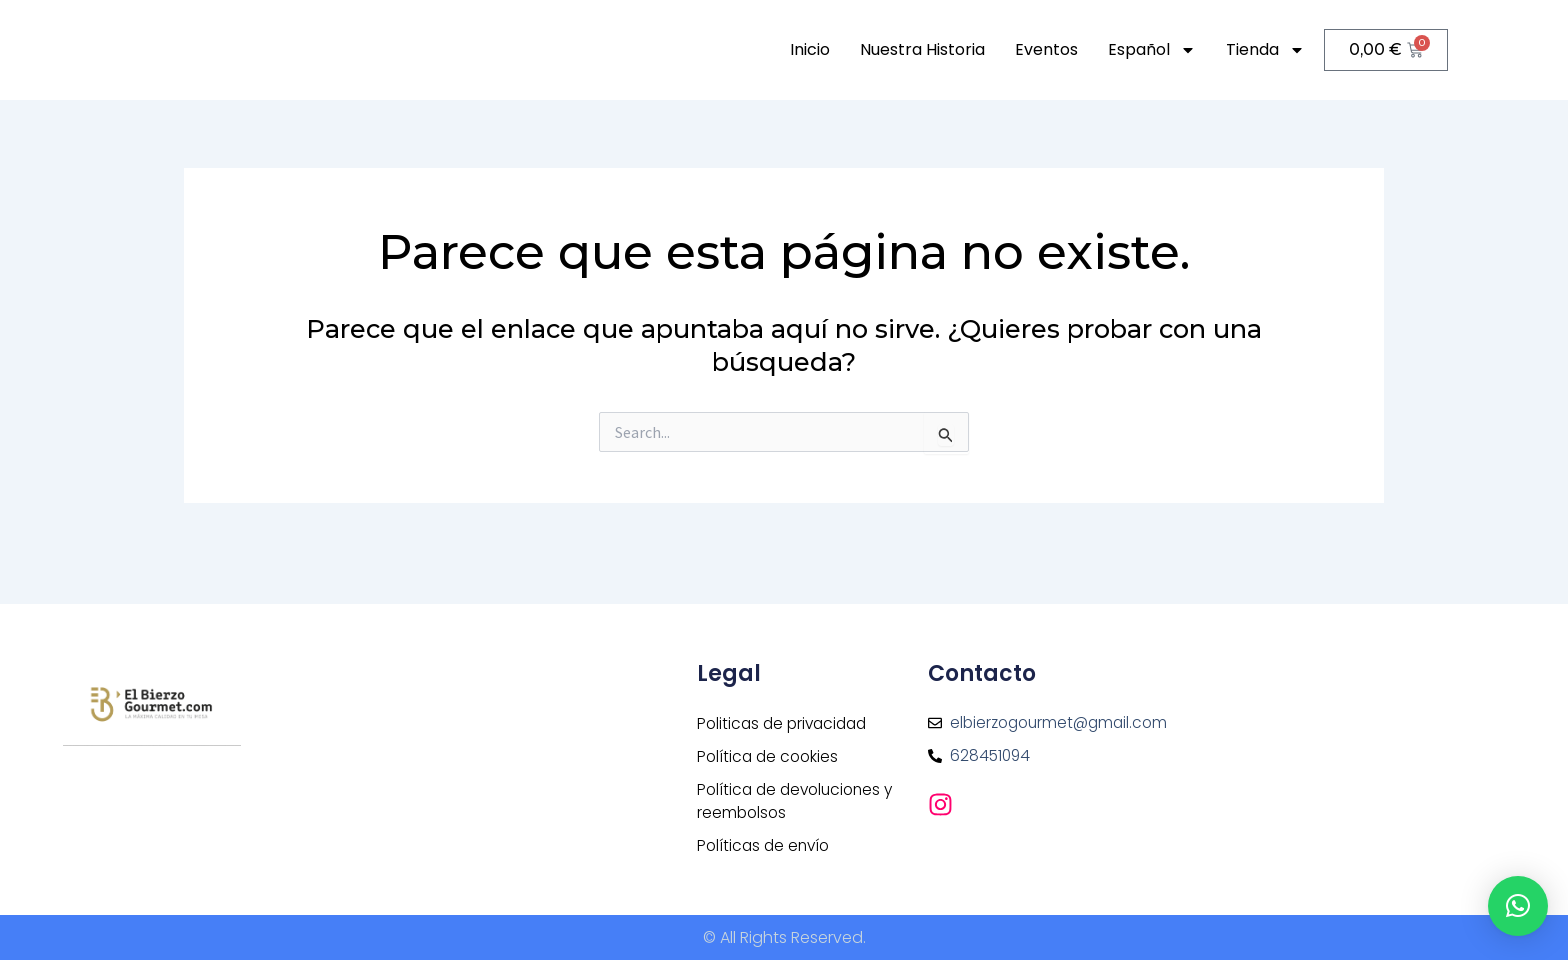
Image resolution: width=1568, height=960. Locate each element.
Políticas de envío (766, 844)
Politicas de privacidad (786, 718)
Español (1152, 50)
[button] (1518, 906)
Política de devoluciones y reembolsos (799, 798)
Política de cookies (770, 752)
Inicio (810, 49)
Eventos (1046, 49)
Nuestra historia (922, 49)
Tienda (1265, 50)
